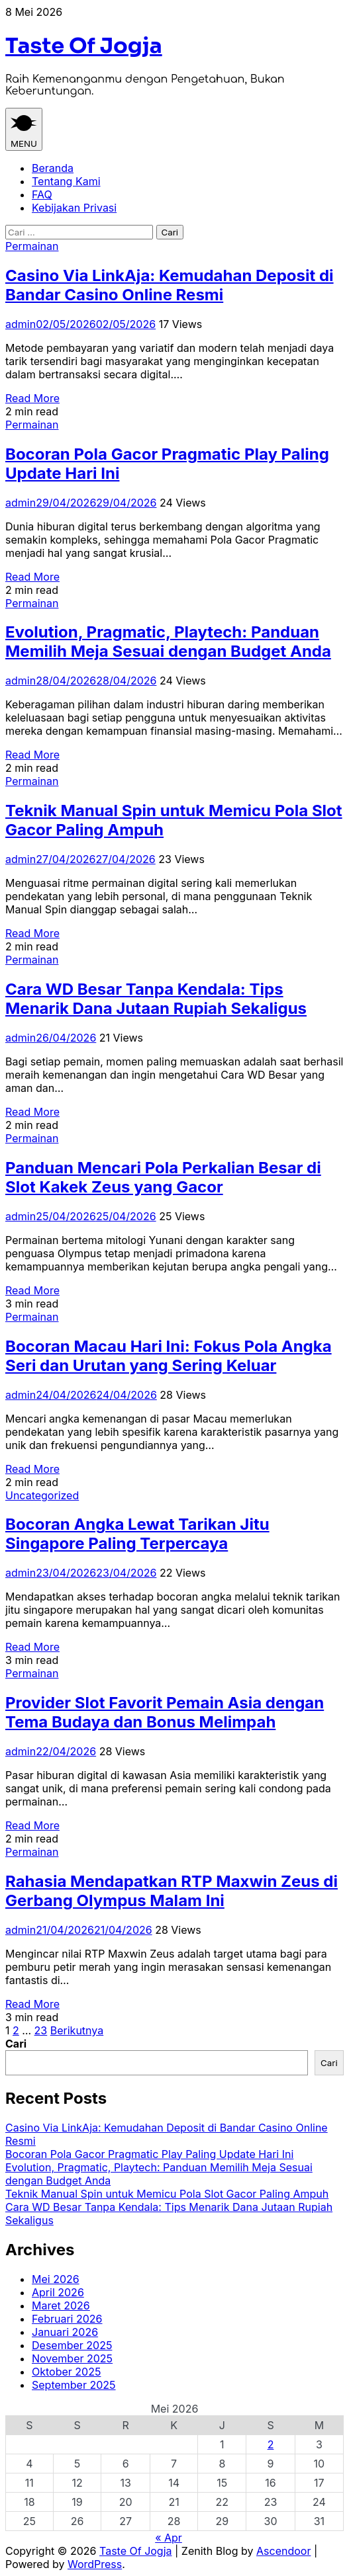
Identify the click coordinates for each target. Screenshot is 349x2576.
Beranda (53, 168)
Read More (32, 398)
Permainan (32, 246)
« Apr (168, 2537)
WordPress (95, 2564)
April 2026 (58, 2292)
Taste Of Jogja (83, 45)
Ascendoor (283, 2550)
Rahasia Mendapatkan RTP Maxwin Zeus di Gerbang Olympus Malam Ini (171, 1891)
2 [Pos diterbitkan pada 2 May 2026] (271, 2444)
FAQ (42, 194)
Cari (15, 2043)
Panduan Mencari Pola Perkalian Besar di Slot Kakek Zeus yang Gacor (163, 1177)
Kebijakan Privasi (74, 207)
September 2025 (74, 2384)
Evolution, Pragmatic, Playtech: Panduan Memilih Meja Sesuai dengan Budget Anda (168, 641)
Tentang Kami (66, 181)
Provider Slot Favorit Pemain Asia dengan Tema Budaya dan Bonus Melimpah (164, 1712)
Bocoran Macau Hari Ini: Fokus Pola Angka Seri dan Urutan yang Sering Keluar (168, 1356)
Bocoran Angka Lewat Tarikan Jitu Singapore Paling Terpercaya (137, 1534)
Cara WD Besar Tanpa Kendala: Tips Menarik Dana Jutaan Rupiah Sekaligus (156, 998)
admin (20, 324)
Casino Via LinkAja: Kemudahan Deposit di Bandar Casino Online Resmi (169, 285)
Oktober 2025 (66, 2371)
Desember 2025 (72, 2345)
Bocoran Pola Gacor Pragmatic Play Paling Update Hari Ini (149, 2154)
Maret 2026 (61, 2305)
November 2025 (72, 2358)
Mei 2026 (55, 2279)
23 (41, 2030)
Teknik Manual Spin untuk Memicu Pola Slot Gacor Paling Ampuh (166, 2193)
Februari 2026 (67, 2318)
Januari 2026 (65, 2332)
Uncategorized (42, 1495)
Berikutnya (76, 2030)
